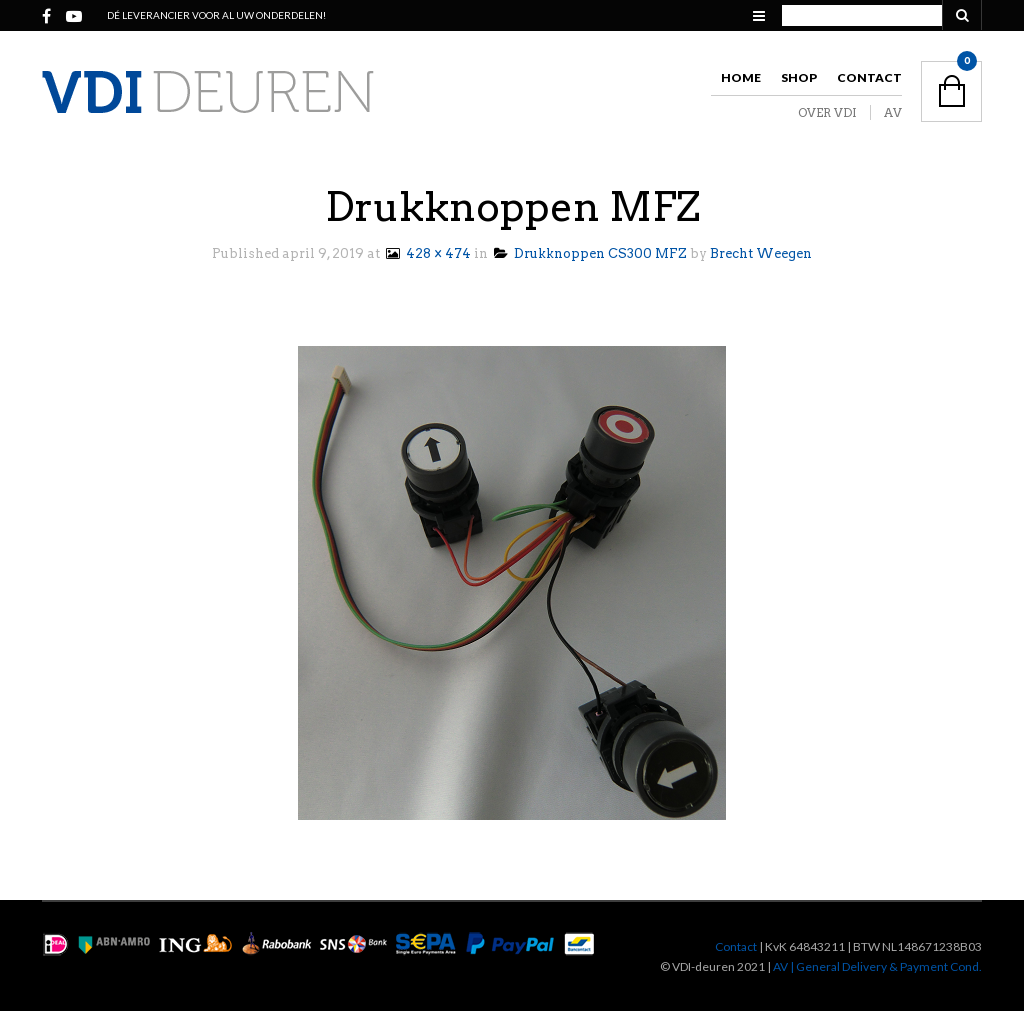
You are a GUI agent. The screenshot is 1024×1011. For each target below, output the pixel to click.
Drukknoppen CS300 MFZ (590, 253)
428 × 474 (427, 253)
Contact (869, 77)
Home (741, 77)
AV (893, 112)
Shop (799, 77)
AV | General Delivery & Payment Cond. (877, 966)
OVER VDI (827, 112)
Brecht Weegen (761, 253)
